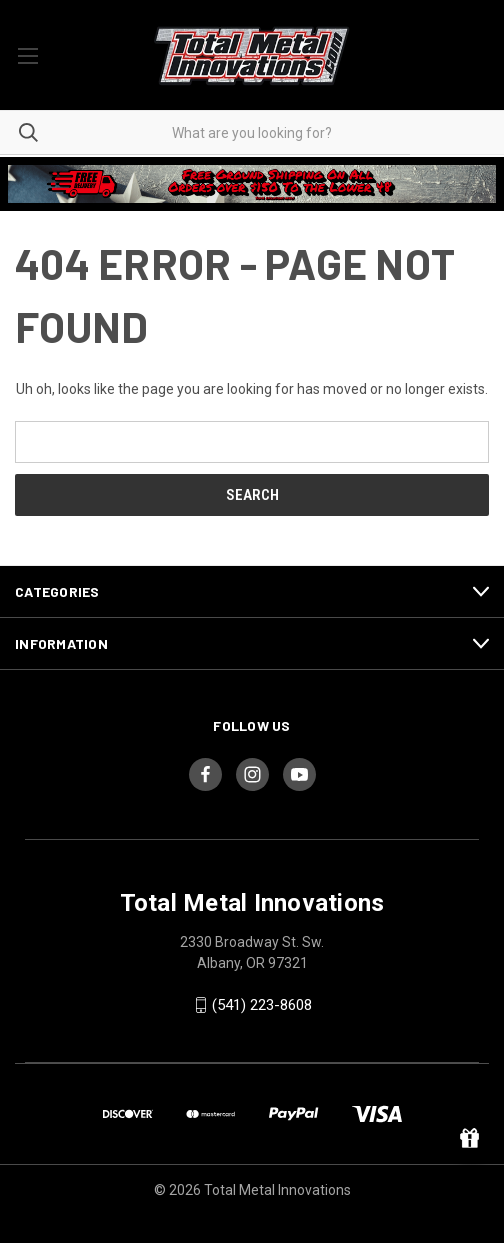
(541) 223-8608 (262, 1005)
